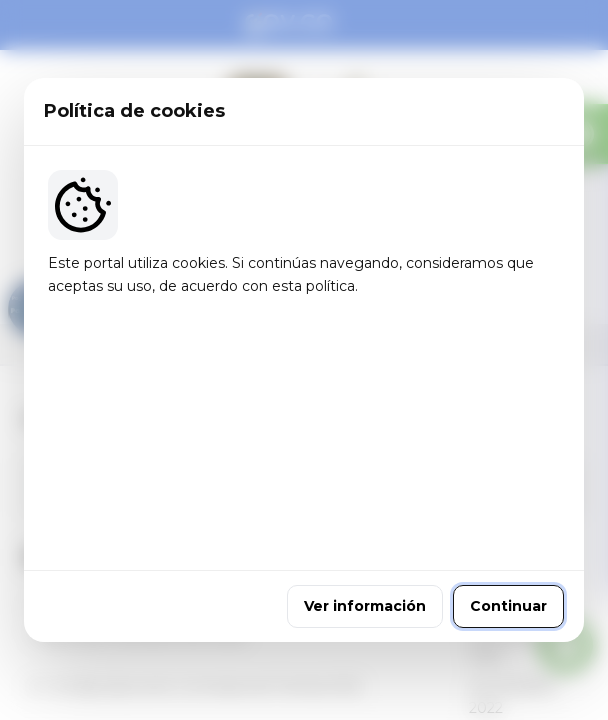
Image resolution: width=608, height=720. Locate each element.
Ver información (365, 493)
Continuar (508, 493)
